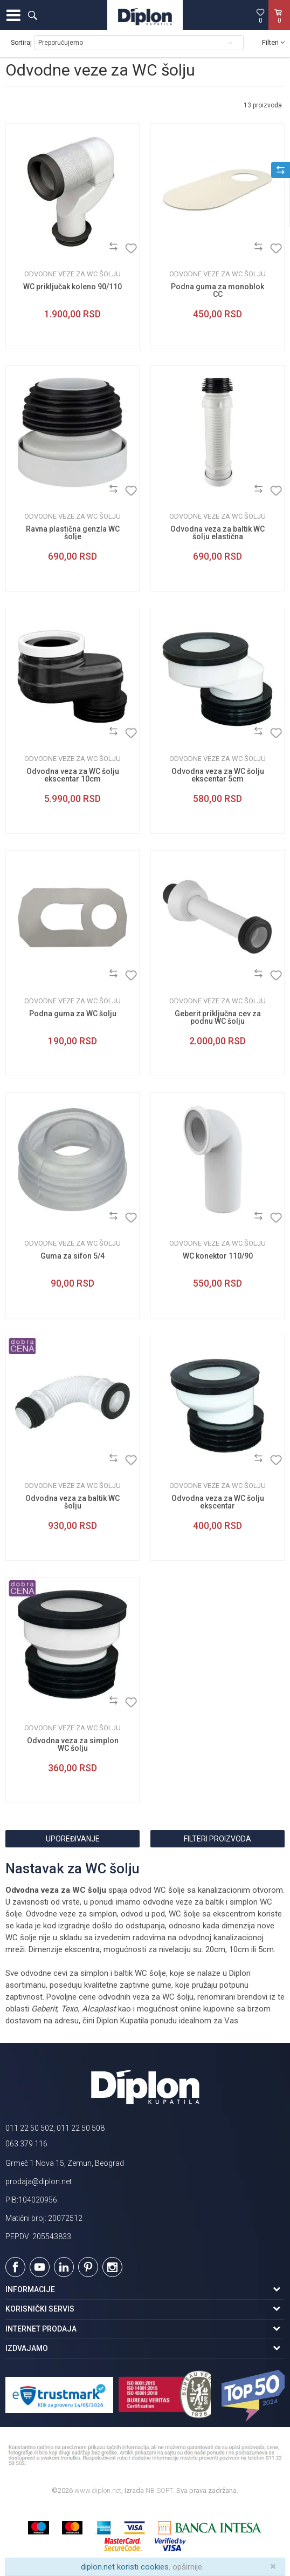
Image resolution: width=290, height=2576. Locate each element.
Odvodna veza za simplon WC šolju (73, 1744)
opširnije (187, 2567)
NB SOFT (159, 2490)
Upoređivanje (73, 1838)
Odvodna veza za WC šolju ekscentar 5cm (217, 775)
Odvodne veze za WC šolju (72, 274)
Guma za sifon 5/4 (72, 1256)
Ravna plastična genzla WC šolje (73, 532)
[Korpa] (279, 26)
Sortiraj (21, 42)
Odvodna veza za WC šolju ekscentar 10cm (72, 775)
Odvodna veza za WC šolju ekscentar (217, 1502)
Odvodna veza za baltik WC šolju (72, 1502)
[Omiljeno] (260, 15)
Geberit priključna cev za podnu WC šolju (218, 1017)
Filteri (273, 42)
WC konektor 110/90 (218, 1256)
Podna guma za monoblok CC (217, 290)
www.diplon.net (97, 2490)
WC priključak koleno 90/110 (72, 286)
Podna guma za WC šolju (72, 1013)
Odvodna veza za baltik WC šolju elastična (217, 532)
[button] (32, 15)
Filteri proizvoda (217, 1838)
